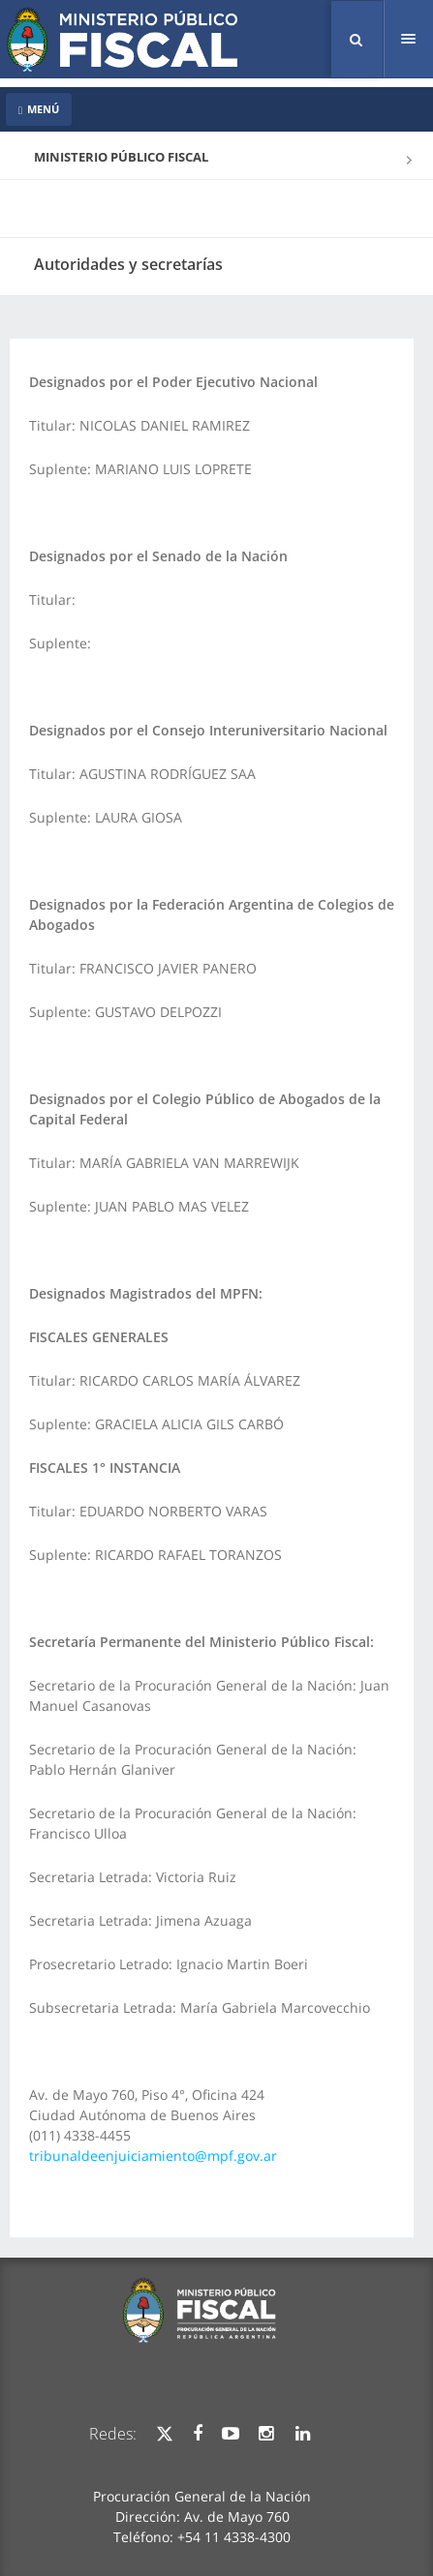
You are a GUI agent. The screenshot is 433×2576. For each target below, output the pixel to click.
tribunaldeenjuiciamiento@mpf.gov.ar (153, 2155)
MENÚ (38, 109)
